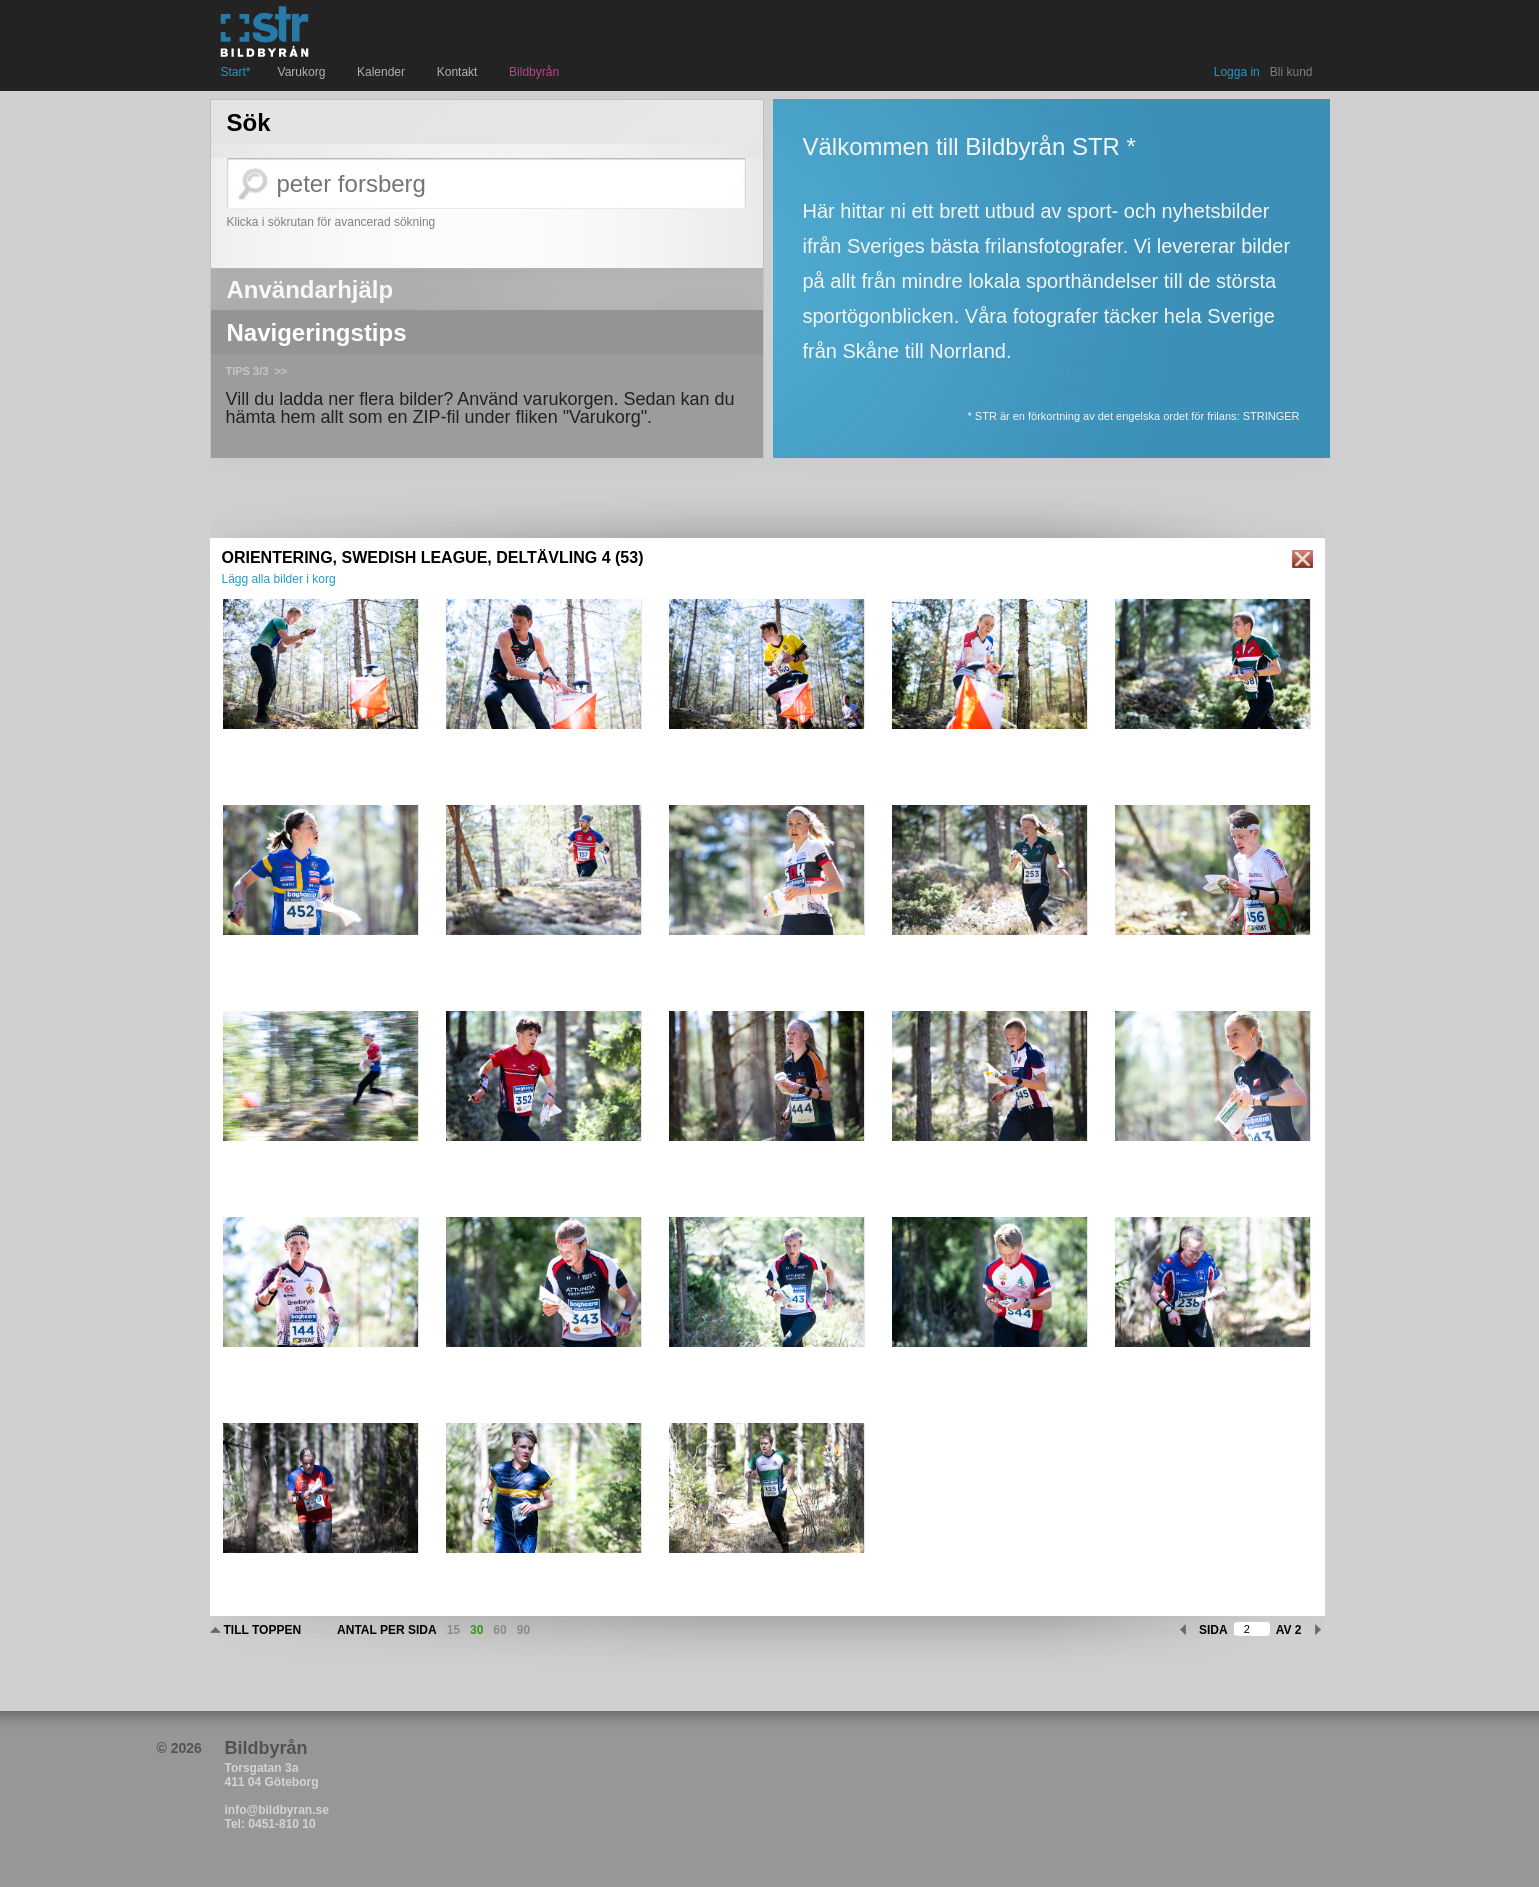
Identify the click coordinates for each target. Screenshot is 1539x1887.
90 (523, 1630)
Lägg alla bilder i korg (279, 579)
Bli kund (1291, 72)
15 (453, 1630)
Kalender (383, 72)
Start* (236, 72)
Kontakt (459, 72)
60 (499, 1630)
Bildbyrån (534, 72)
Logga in (1237, 72)
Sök (249, 123)
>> (280, 371)
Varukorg (304, 72)
